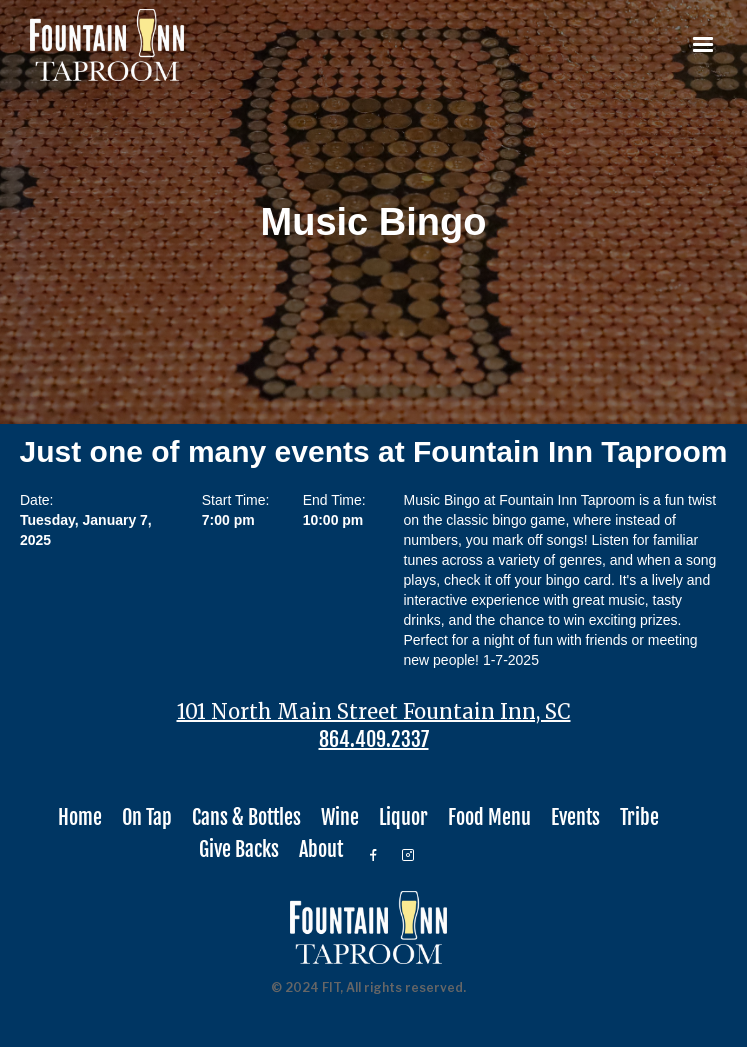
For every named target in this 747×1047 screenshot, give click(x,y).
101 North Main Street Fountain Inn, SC (374, 712)
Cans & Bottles (246, 818)
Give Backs (239, 850)
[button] (703, 45)
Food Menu (489, 818)
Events (575, 818)
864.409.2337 (374, 740)
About (321, 850)
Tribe (639, 818)
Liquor (403, 818)
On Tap (147, 818)
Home (80, 818)
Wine (340, 818)
